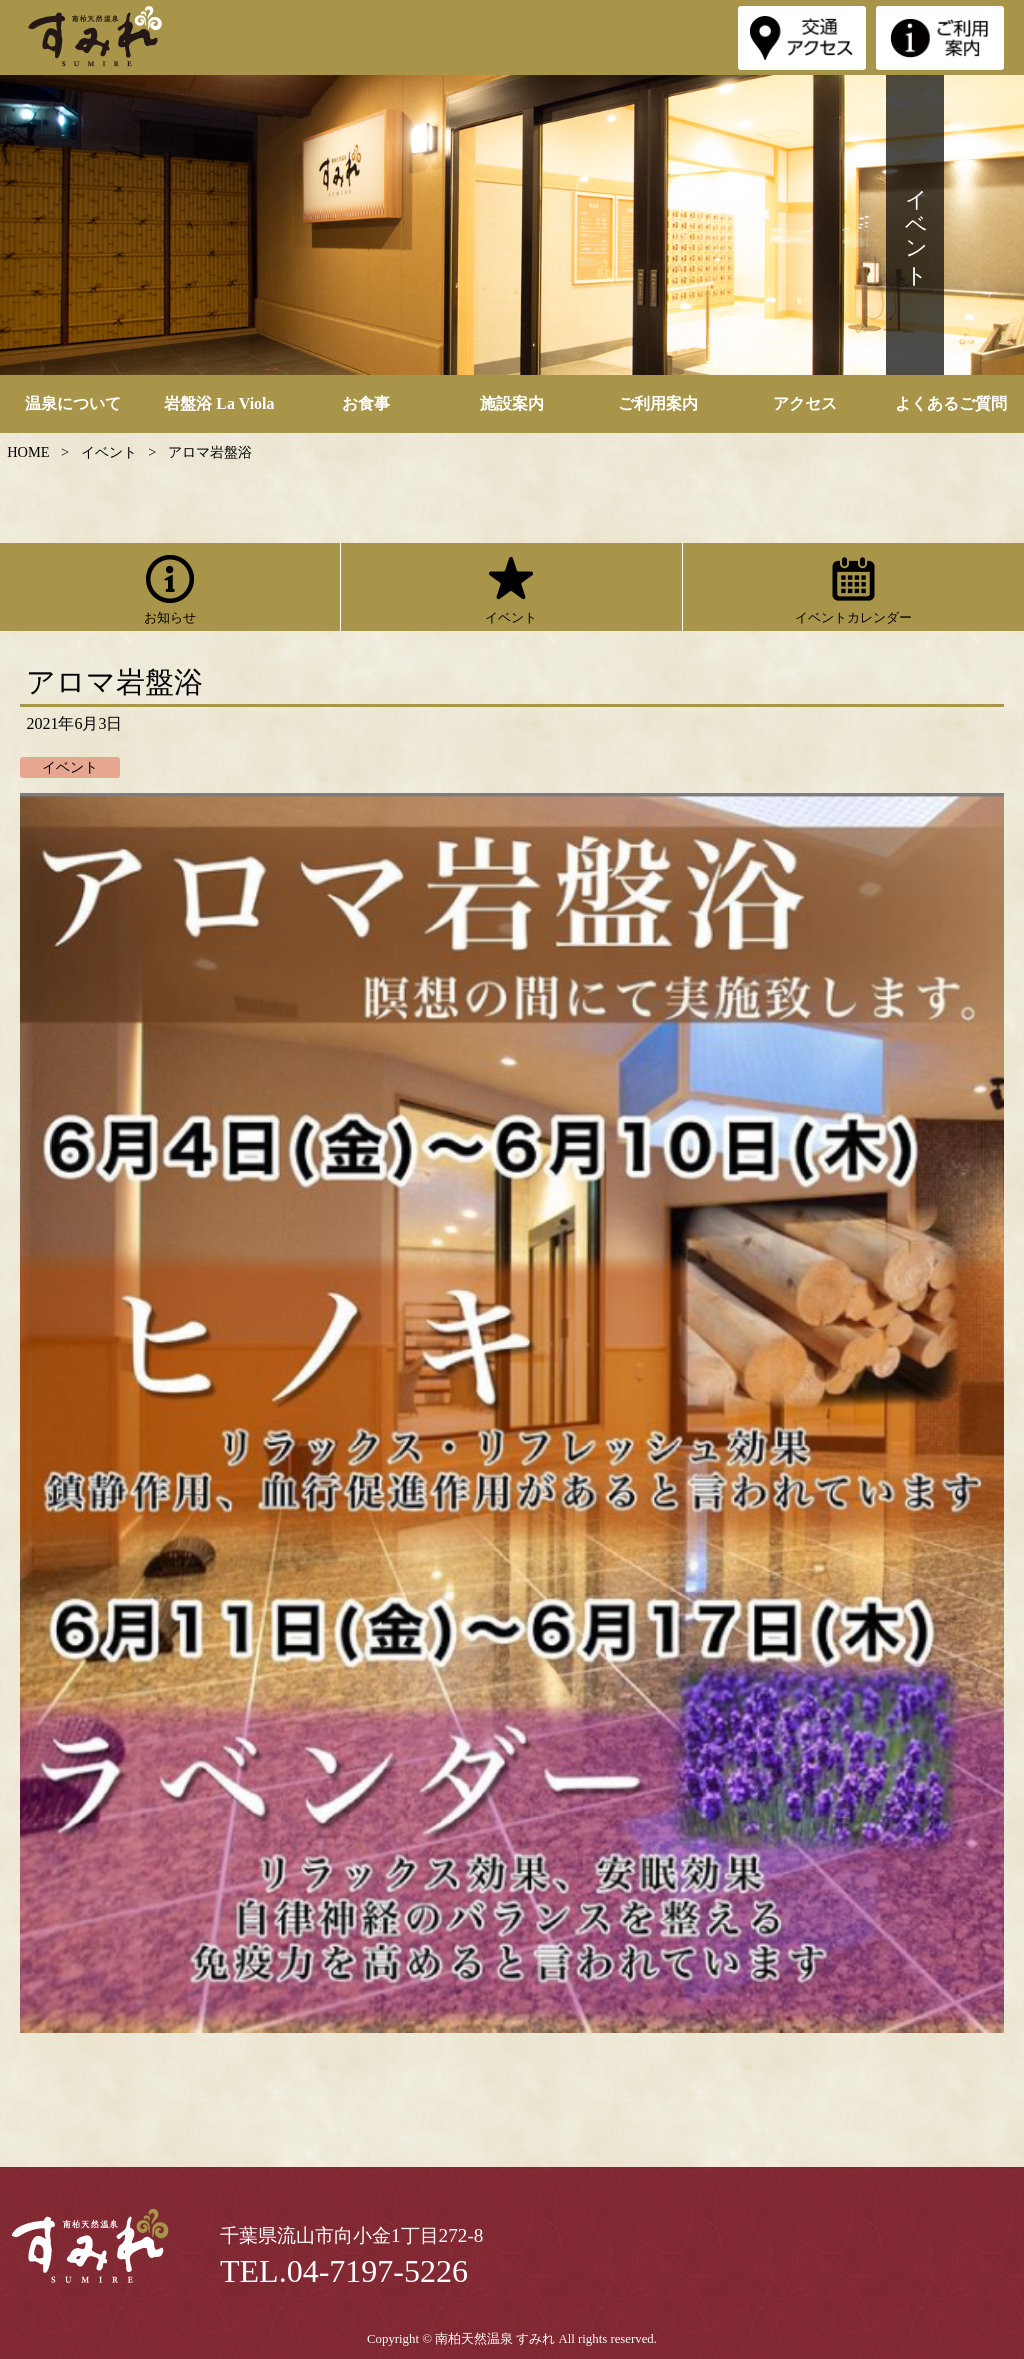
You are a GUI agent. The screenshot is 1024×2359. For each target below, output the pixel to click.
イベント (511, 587)
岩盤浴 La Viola (219, 403)
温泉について (73, 403)
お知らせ (170, 587)
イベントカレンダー (853, 587)
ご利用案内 (658, 403)
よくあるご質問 (951, 403)
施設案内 (512, 403)
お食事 (366, 403)
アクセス (805, 403)
